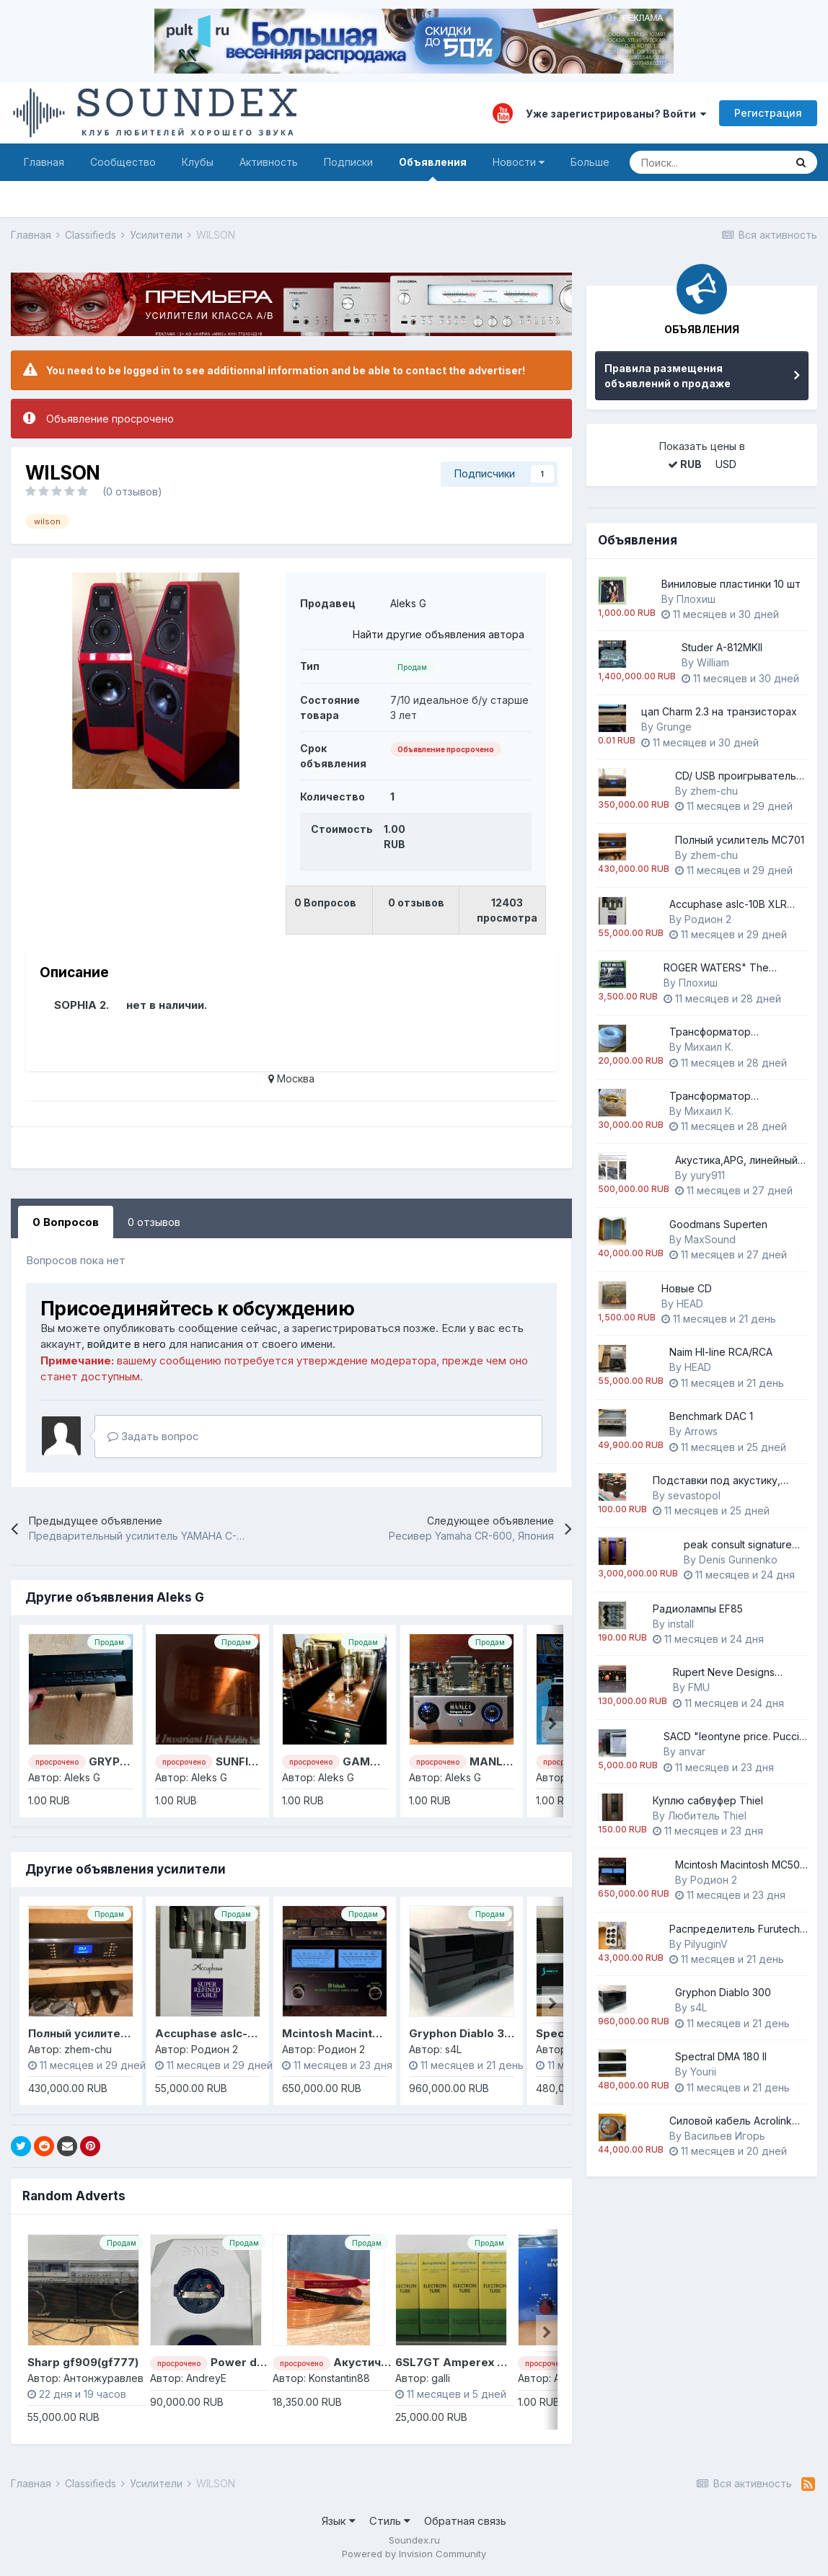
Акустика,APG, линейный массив (736, 1161)
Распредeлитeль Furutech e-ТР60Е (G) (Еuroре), (734, 1929)
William (713, 662)
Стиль (389, 2521)
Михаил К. (709, 1047)
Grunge (674, 726)
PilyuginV (706, 1944)
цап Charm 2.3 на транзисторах (719, 711)
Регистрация (768, 113)
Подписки (348, 162)
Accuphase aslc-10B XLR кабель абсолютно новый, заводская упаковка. (735, 905)
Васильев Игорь (724, 2136)
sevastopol (694, 1495)
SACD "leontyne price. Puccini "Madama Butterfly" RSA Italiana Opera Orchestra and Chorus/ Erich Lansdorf (735, 1737)
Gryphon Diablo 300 (464, 2033)
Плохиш (696, 599)
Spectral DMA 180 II (721, 2056)
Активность (268, 162)
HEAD (690, 1303)
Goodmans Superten (718, 1224)
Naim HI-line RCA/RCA (720, 1352)
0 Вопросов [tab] (65, 1222)
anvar (692, 1751)
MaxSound (710, 1239)
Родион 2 (707, 919)
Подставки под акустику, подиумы (716, 1481)
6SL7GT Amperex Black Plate (476, 2362)
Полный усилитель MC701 (101, 2033)
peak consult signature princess (738, 1545)
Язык (339, 2521)
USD (725, 464)
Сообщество (123, 162)
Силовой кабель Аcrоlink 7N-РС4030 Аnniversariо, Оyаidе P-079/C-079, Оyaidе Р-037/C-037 (730, 2121)
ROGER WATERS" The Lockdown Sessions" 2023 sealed (727, 968)
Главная (44, 162)
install (681, 1624)
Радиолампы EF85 (698, 1608)
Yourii (703, 2071)
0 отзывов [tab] (154, 1222)
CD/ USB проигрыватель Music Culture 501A (735, 776)
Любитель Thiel (707, 1815)
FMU (699, 1687)
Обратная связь (465, 2521)
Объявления (433, 168)
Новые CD (686, 1288)
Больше (590, 162)
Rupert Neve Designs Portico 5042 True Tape (730, 1673)
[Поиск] (707, 162)
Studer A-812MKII (722, 647)
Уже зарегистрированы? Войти (616, 113)
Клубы (197, 162)
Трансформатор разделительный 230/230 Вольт (733, 1096)
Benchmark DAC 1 (711, 1416)
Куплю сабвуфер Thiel (708, 1800)
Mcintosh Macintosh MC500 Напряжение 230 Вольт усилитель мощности (740, 1865)
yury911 (707, 1175)
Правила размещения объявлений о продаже (667, 375)
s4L (698, 2007)
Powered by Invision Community (414, 2553)
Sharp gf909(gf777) (82, 2362)
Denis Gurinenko (738, 1559)
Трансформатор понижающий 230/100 (723, 1032)
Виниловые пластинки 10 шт (731, 584)
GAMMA (366, 1761)
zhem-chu (714, 791)
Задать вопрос (153, 1436)
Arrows (701, 1431)
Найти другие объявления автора (438, 634)
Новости (519, 162)
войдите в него (126, 1344)
